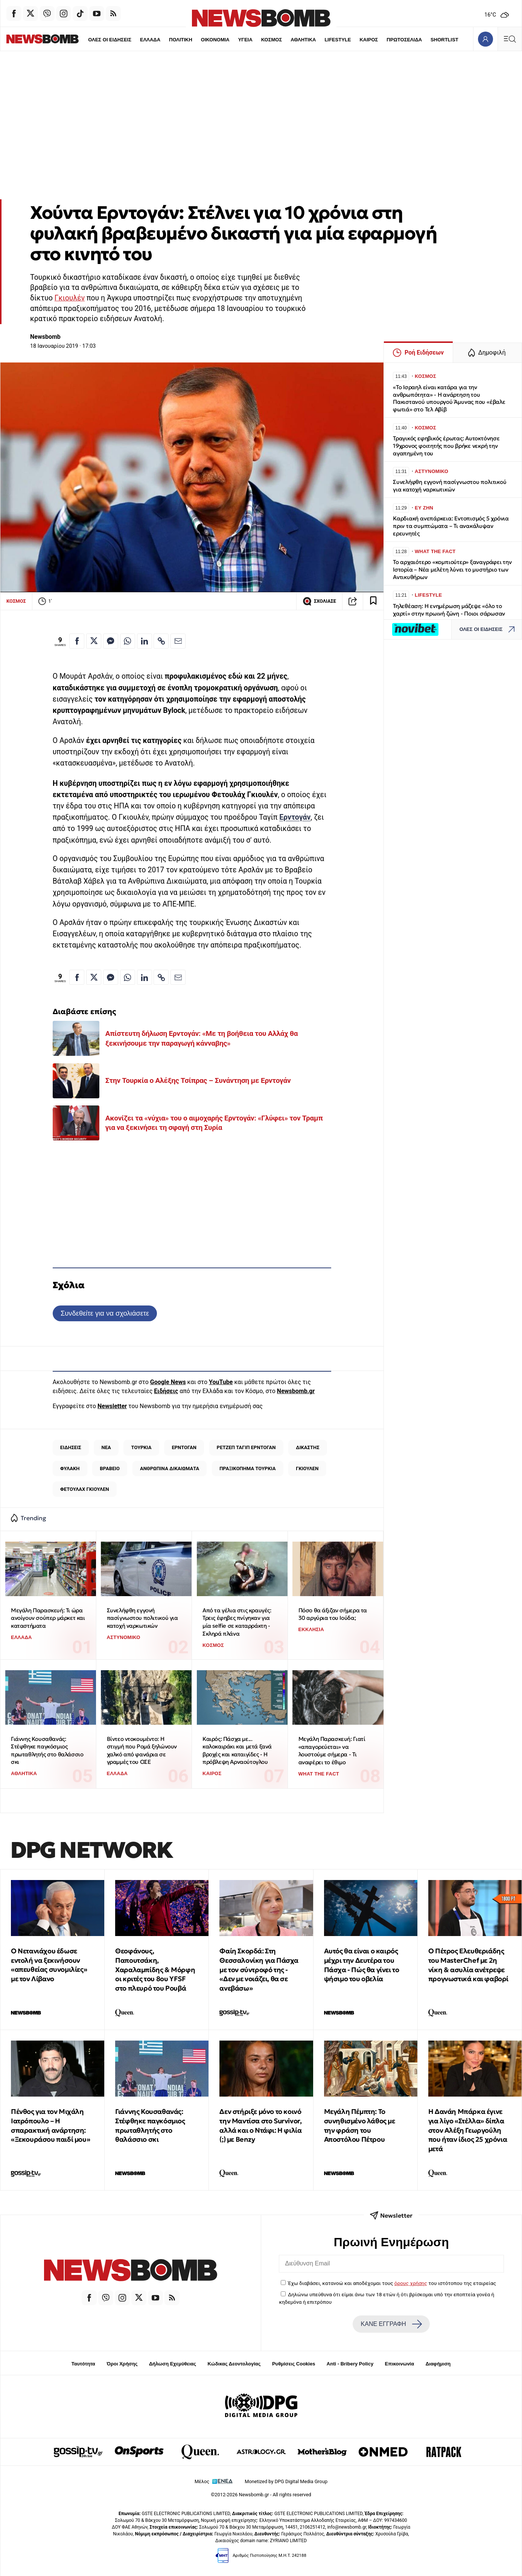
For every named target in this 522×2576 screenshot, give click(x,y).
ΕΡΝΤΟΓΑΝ (184, 1447)
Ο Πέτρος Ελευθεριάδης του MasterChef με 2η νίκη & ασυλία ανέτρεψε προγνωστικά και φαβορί (468, 1965)
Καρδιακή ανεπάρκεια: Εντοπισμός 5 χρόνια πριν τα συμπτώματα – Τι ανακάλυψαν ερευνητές (451, 526)
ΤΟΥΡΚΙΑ (141, 1447)
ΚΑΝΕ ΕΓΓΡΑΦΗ (391, 2324)
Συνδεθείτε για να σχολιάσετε (105, 1313)
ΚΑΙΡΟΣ (357, 39)
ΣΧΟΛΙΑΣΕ (319, 601)
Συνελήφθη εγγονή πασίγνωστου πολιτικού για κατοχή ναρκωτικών (142, 1618)
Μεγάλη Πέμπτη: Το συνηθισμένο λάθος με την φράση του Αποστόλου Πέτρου (359, 2125)
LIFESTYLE (326, 39)
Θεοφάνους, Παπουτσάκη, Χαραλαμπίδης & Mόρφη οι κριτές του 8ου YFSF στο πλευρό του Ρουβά (155, 1969)
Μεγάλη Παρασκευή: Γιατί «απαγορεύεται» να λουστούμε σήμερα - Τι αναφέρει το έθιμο (331, 1750)
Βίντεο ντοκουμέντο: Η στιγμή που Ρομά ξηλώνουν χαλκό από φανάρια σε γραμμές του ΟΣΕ (142, 1750)
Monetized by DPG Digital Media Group (286, 2481)
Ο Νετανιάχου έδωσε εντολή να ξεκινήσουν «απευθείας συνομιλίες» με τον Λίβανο (49, 1965)
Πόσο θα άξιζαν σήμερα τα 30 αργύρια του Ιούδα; (332, 1614)
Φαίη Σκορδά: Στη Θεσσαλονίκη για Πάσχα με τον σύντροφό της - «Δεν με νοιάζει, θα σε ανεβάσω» (258, 1969)
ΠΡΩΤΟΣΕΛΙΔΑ (393, 39)
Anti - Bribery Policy (350, 2364)
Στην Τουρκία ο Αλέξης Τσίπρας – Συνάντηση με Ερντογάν (198, 1080)
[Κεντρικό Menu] (510, 39)
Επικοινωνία (399, 2364)
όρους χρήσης (410, 2283)
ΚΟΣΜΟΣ (259, 39)
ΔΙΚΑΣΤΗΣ (307, 1447)
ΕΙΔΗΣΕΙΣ (70, 1447)
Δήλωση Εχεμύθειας (172, 2364)
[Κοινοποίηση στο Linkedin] (144, 641)
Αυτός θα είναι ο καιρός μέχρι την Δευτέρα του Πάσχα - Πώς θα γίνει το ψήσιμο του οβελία (361, 1965)
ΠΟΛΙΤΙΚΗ (168, 39)
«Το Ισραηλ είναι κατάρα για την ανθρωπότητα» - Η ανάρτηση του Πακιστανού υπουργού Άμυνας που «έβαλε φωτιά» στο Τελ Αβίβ (449, 398)
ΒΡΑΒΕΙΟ (110, 1468)
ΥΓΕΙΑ (233, 39)
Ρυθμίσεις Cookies (293, 2364)
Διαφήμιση (438, 2364)
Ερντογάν (294, 817)
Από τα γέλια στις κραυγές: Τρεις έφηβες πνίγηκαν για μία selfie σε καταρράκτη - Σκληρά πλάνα (236, 1622)
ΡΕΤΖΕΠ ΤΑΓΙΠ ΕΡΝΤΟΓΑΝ (246, 1447)
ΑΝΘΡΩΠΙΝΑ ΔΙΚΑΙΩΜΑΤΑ (169, 1468)
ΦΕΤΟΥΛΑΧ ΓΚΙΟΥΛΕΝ (84, 1489)
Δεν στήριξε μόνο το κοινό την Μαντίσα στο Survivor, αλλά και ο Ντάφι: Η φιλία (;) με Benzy (260, 2125)
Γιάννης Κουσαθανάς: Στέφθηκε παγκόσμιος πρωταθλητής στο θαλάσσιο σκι (47, 1750)
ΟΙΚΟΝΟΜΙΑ (202, 39)
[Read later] (373, 601)
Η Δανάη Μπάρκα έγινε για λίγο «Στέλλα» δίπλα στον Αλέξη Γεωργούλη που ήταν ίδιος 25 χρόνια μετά (467, 2130)
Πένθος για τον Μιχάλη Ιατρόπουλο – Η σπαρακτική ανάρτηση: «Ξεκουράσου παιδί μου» (50, 2125)
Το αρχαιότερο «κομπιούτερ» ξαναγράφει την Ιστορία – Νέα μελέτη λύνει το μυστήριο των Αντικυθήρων (452, 569)
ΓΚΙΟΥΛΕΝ (307, 1468)
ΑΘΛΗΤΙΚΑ (291, 39)
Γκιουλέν (70, 298)
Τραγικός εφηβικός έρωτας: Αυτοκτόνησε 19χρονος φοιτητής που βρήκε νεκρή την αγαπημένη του (446, 446)
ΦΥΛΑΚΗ (70, 1468)
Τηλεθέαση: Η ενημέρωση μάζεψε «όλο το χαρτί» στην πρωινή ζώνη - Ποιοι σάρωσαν (449, 609)
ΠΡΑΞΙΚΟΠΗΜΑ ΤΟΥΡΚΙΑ (247, 1468)
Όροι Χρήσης (122, 2364)
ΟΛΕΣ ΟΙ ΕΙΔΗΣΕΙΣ (96, 39)
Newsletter (112, 1406)
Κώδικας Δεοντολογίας (234, 2364)
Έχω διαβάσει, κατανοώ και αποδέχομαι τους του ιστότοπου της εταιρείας (392, 2283)
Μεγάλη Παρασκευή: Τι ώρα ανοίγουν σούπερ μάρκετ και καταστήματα (48, 1618)
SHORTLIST (433, 39)
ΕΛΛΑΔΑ (137, 39)
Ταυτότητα (83, 2364)
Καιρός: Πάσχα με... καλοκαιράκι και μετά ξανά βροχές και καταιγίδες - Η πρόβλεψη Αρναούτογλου (237, 1750)
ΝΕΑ (106, 1447)
